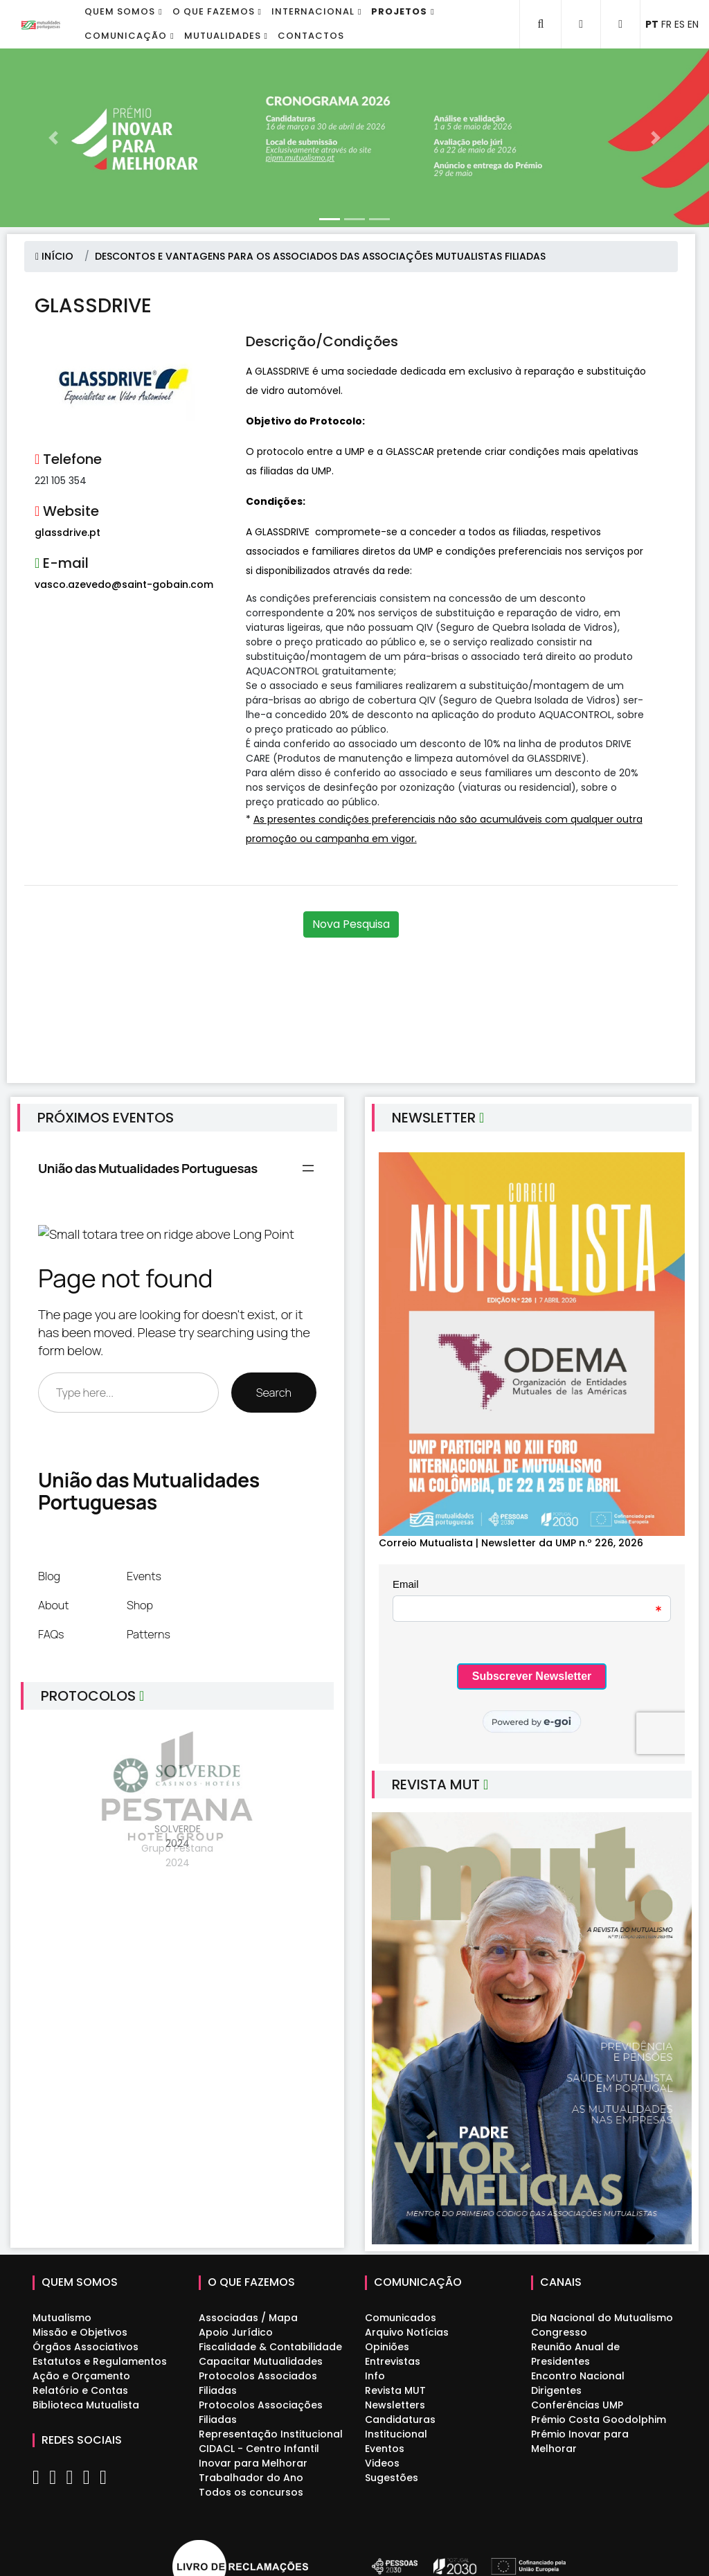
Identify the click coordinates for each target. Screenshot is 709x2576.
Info (375, 2376)
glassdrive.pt (67, 532)
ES (679, 24)
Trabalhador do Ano (251, 2478)
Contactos (311, 35)
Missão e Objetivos (80, 2332)
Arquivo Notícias (407, 2332)
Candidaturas (400, 2419)
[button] (53, 137)
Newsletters (395, 2405)
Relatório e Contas (80, 2390)
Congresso (559, 2332)
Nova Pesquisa (351, 924)
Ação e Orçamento (81, 2376)
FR (666, 24)
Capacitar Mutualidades (261, 2361)
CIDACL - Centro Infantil (259, 2449)
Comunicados (400, 2318)
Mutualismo (62, 2318)
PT (651, 24)
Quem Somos (119, 11)
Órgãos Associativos (85, 2347)
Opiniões (387, 2347)
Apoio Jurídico (236, 2332)
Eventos (384, 2449)
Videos (382, 2463)
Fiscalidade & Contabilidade (270, 2347)
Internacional (312, 11)
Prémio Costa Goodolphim (598, 2419)
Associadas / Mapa (248, 2318)
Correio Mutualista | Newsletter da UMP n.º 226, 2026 (511, 1543)
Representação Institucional (271, 2434)
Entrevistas (392, 2361)
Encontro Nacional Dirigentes (578, 2383)
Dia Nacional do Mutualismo (602, 2318)
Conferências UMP (577, 2405)
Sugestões (391, 2478)
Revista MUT (395, 2390)
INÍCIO (54, 256)
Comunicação (125, 35)
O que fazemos (213, 11)
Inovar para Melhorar (253, 2463)
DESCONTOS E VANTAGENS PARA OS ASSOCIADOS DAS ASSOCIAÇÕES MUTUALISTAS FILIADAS (320, 256)
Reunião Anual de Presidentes (575, 2354)
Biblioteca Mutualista (86, 2405)
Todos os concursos (251, 2492)
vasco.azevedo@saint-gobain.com (124, 584)
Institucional (396, 2434)
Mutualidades (222, 35)
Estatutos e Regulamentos (100, 2361)
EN (693, 24)
